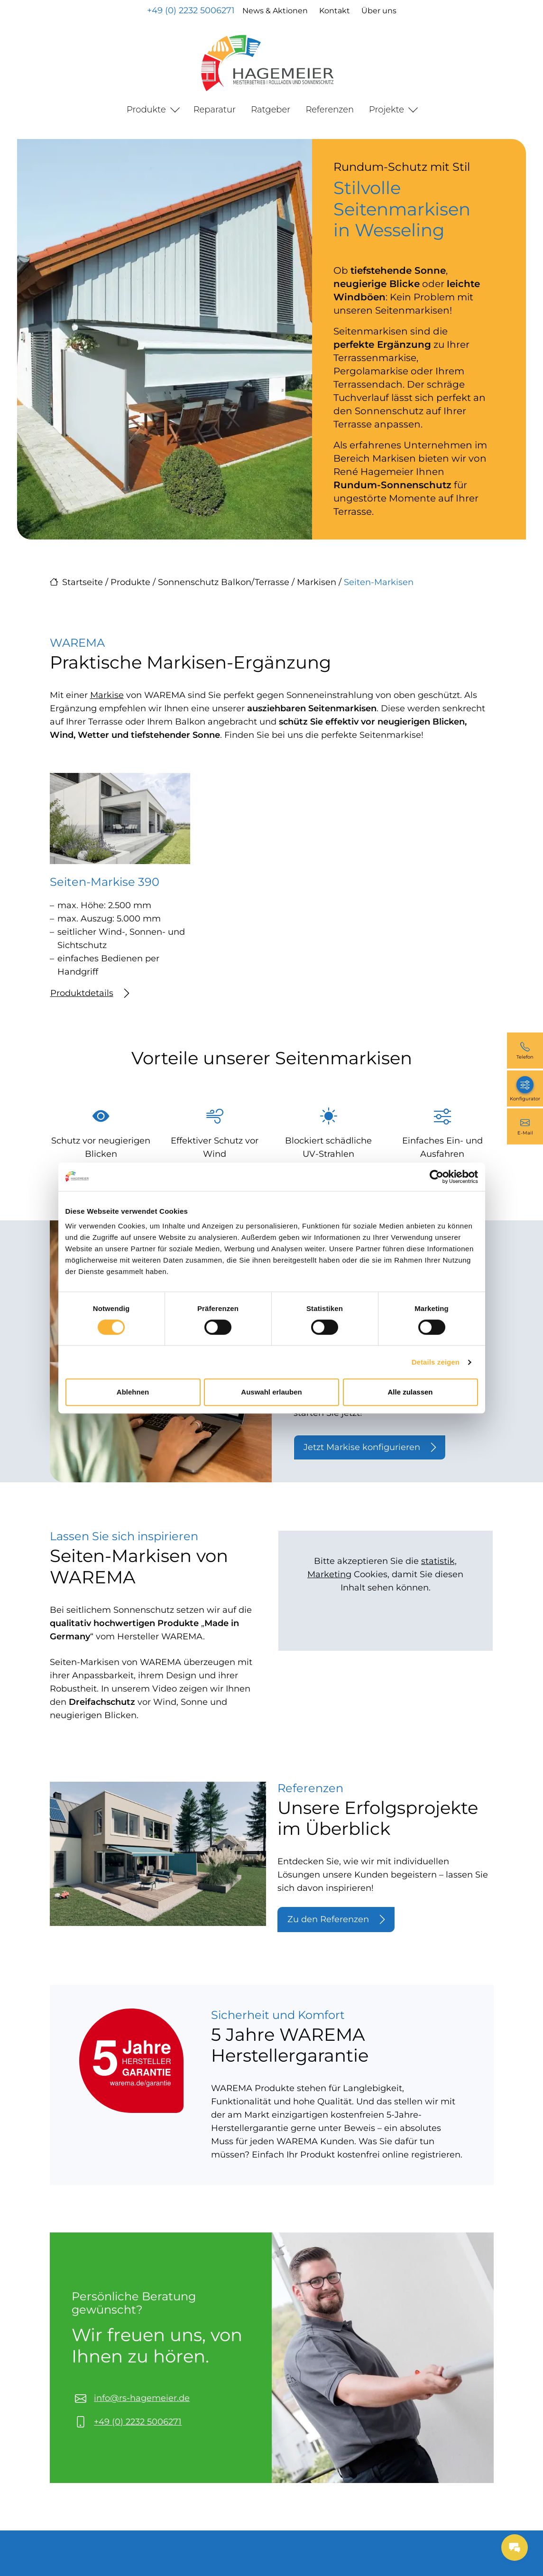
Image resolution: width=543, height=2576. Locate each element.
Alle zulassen (410, 1392)
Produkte (146, 109)
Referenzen (329, 109)
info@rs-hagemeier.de (142, 2398)
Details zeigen (436, 1362)
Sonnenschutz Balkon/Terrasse (223, 582)
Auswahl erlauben (271, 1392)
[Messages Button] (514, 2547)
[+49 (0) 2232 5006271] (525, 1050)
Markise (107, 695)
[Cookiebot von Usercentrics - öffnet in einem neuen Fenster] (436, 1177)
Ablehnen (133, 1392)
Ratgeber (270, 109)
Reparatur (214, 109)
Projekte (386, 109)
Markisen (316, 582)
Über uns (378, 10)
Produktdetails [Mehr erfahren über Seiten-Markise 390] (89, 993)
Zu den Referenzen (336, 1919)
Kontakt (334, 10)
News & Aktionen (275, 10)
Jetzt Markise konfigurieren (370, 1447)
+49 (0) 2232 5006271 (191, 10)
